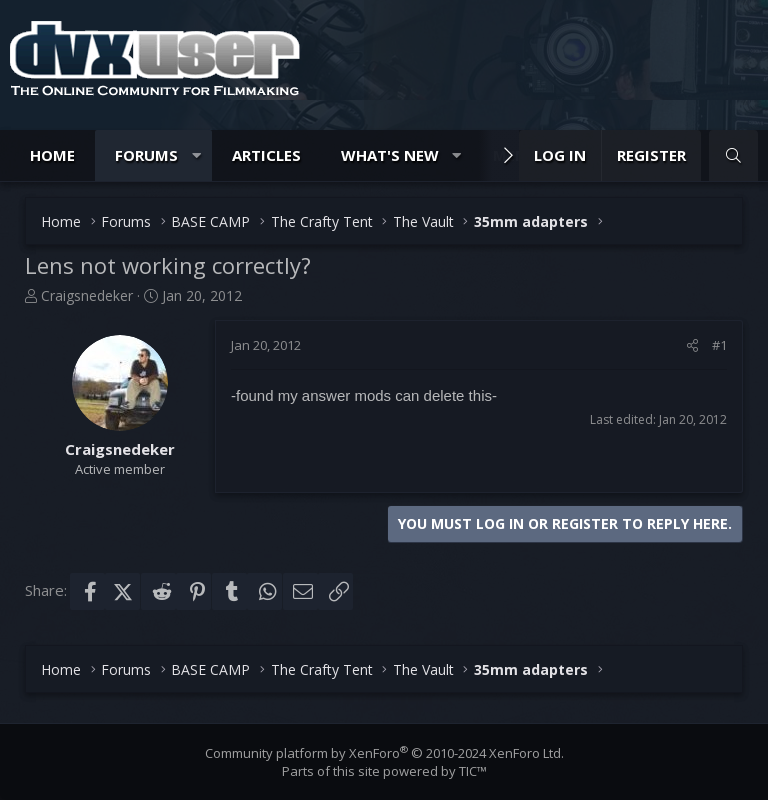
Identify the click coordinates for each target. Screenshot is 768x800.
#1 (719, 345)
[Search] (733, 155)
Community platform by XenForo (384, 753)
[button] (196, 155)
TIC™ (473, 771)
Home (52, 155)
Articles (266, 155)
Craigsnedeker (87, 295)
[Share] (692, 345)
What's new (390, 155)
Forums (146, 155)
